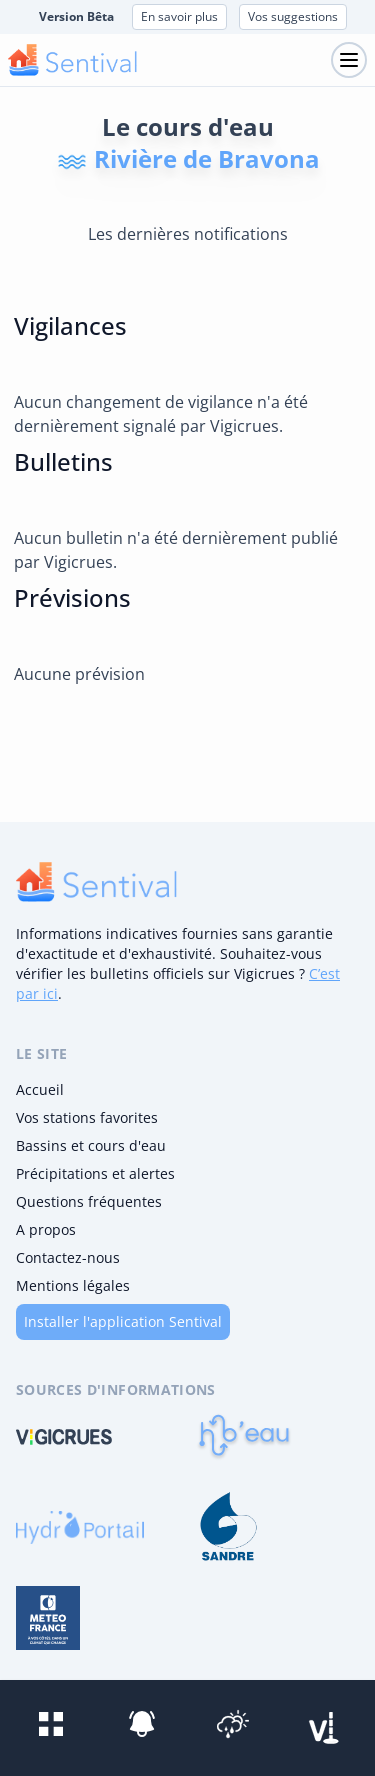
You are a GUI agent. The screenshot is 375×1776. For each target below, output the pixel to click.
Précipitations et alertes (95, 1173)
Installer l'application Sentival (123, 1321)
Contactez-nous (68, 1257)
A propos (46, 1229)
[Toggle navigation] (349, 60)
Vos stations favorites (87, 1117)
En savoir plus (179, 16)
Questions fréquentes (89, 1201)
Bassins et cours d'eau (91, 1145)
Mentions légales (73, 1285)
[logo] (96, 882)
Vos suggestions (293, 16)
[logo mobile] (72, 60)
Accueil (40, 1089)
